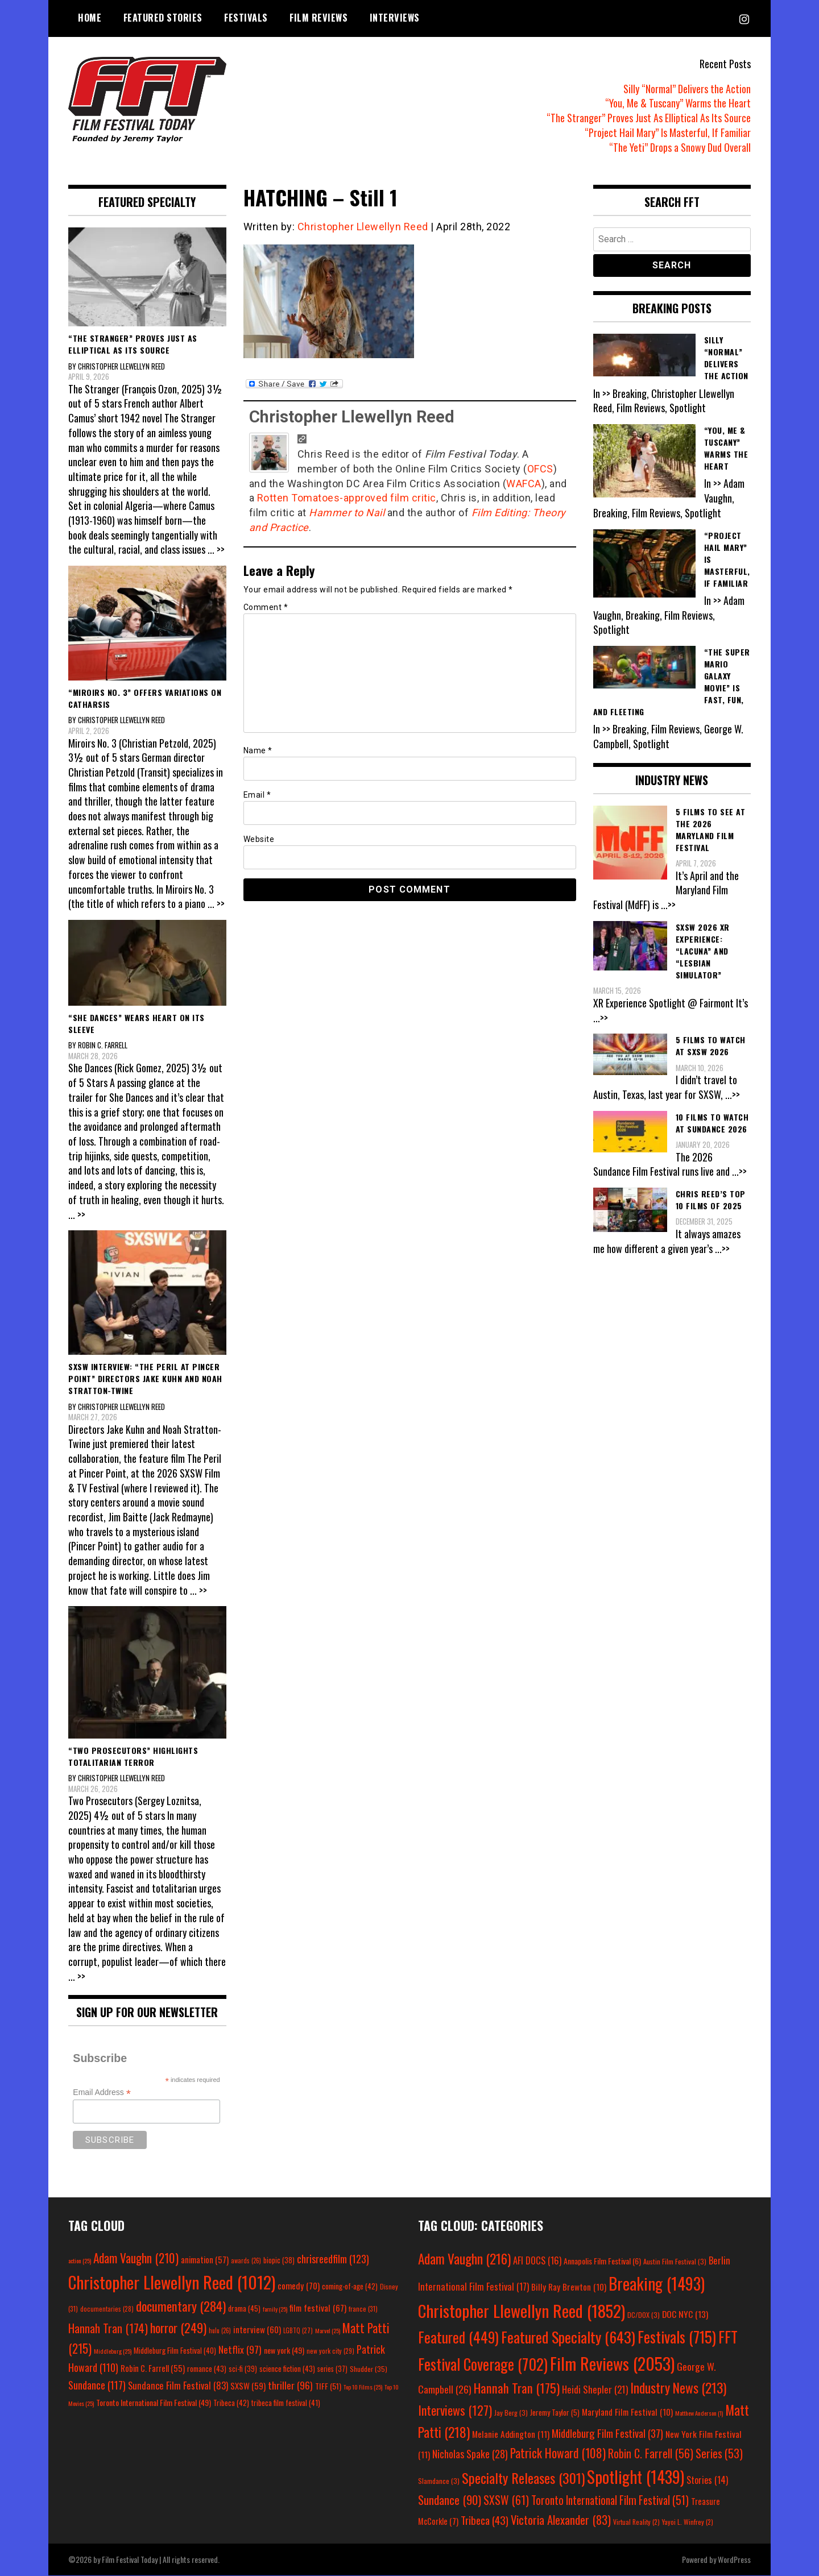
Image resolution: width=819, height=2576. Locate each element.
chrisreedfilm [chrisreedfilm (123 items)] (333, 2258)
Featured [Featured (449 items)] (458, 2336)
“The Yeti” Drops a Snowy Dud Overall (680, 147)
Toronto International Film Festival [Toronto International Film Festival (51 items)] (610, 2500)
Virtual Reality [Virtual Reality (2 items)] (636, 2522)
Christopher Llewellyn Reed (362, 227)
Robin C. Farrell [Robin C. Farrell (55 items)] (153, 2368)
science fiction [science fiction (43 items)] (287, 2368)
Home (89, 17)
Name (257, 750)
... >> (216, 549)
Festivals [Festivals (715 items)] (677, 2336)
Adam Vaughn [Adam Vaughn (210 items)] (136, 2258)
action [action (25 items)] (79, 2260)
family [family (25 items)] (275, 2308)
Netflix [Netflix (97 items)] (240, 2349)
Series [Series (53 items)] (719, 2453)
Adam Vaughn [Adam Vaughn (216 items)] (464, 2258)
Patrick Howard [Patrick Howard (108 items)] (558, 2453)
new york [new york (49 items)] (284, 2350)
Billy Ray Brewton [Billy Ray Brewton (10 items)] (568, 2286)
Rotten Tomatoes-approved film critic (346, 498)
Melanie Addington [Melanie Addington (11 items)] (510, 2434)
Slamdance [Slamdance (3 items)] (439, 2480)
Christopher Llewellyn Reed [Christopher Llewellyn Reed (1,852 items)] (521, 2310)
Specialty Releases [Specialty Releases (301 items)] (523, 2477)
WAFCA (523, 484)
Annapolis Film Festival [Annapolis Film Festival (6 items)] (602, 2261)
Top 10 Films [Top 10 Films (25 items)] (363, 2386)
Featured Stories (162, 17)
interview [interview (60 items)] (257, 2329)
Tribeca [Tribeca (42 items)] (231, 2402)
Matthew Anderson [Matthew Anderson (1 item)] (699, 2412)
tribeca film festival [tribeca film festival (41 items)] (285, 2402)
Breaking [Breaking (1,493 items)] (657, 2283)
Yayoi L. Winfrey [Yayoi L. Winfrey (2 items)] (687, 2522)
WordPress (734, 2559)
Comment (265, 607)
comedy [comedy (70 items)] (299, 2285)
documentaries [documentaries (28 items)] (107, 2308)
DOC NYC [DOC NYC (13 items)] (685, 2314)
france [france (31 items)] (363, 2308)
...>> (668, 904)
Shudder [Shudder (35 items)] (368, 2368)
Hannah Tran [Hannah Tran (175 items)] (517, 2387)
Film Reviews (318, 17)
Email (257, 794)
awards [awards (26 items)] (246, 2260)
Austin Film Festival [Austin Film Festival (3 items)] (674, 2261)
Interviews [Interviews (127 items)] (455, 2410)
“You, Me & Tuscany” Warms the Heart (678, 103)
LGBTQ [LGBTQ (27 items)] (298, 2330)
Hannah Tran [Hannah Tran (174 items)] (108, 2328)
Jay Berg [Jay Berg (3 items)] (511, 2412)
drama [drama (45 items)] (244, 2308)
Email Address (102, 2092)
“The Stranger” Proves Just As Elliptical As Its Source (649, 117)
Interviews (395, 17)
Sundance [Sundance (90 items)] (449, 2499)
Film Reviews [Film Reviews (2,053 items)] (612, 2363)
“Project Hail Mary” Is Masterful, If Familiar (668, 132)
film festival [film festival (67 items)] (317, 2307)
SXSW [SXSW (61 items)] (506, 2499)
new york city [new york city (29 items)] (330, 2350)
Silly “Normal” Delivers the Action (687, 88)
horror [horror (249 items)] (178, 2327)
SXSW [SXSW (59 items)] (248, 2385)
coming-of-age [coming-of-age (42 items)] (350, 2286)
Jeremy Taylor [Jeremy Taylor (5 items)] (555, 2412)
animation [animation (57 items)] (205, 2259)
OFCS (540, 469)
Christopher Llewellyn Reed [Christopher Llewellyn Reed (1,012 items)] (171, 2282)
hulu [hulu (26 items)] (220, 2330)
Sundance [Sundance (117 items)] (97, 2384)
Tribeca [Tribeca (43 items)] (484, 2520)
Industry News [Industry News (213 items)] (678, 2387)
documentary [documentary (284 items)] (181, 2306)
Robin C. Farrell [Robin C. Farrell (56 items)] (650, 2453)
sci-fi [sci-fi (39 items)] (243, 2368)
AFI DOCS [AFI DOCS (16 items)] (537, 2260)
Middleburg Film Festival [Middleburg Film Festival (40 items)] (175, 2350)
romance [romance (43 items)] (206, 2368)
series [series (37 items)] (332, 2368)
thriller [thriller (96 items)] (290, 2385)
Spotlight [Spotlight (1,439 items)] (635, 2476)
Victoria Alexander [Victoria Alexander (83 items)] (561, 2519)
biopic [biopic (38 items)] (279, 2260)
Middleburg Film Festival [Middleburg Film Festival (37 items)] (607, 2433)
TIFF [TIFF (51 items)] (328, 2386)
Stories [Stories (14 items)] (707, 2480)
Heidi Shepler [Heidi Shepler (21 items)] (595, 2389)
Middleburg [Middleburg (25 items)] (112, 2350)
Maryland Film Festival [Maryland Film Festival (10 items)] (627, 2411)
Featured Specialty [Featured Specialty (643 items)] (568, 2337)
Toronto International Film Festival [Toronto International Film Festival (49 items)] (153, 2402)
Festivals (246, 17)
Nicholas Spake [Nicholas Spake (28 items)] (470, 2453)
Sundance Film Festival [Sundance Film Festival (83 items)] (178, 2385)
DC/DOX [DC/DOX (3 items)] (643, 2314)
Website (259, 839)
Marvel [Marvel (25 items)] (327, 2330)
